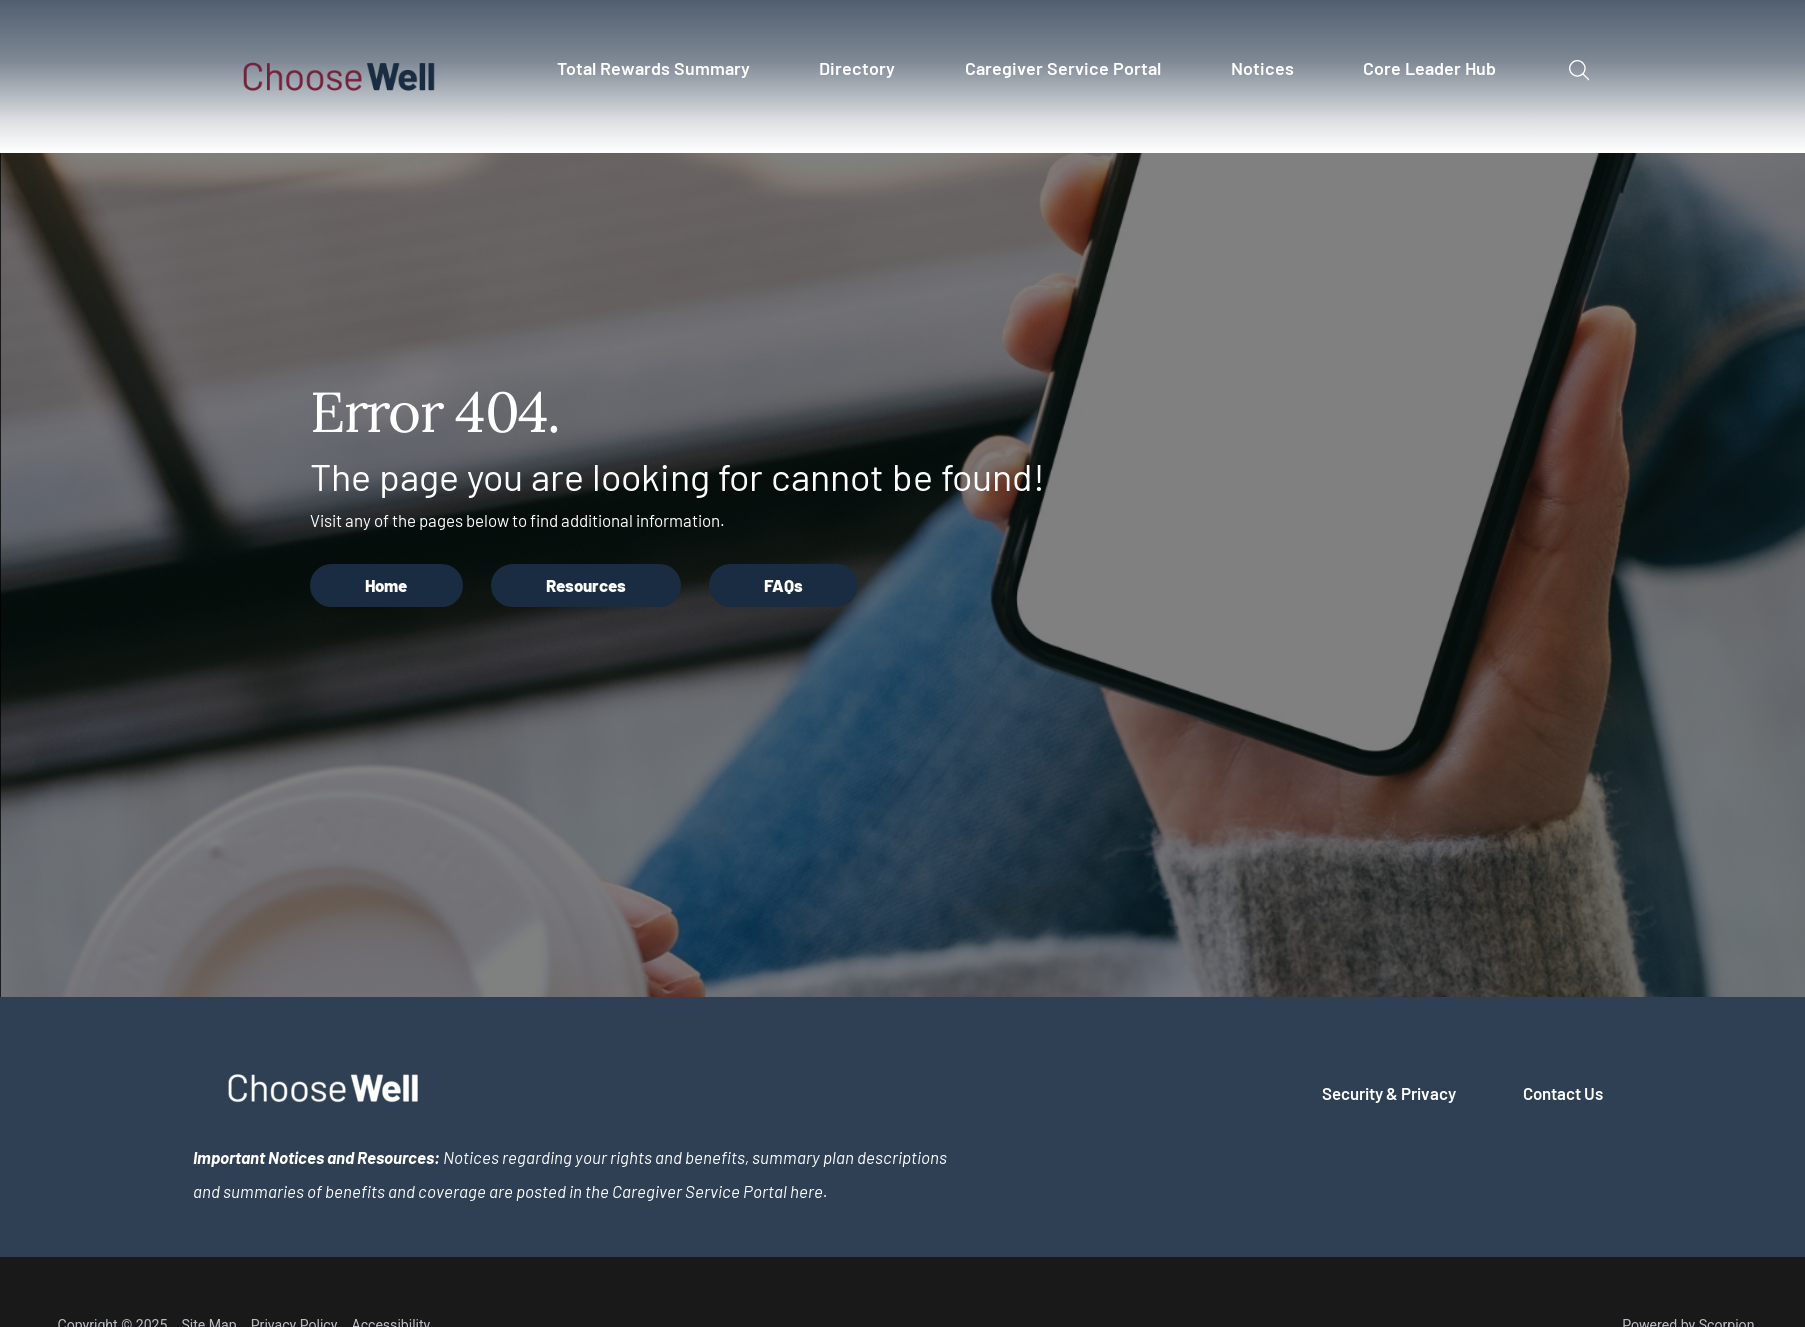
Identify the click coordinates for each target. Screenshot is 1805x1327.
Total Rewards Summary (653, 68)
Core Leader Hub (1429, 68)
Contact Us (1563, 1093)
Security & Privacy (1389, 1093)
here (806, 1191)
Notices (1262, 68)
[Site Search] (1578, 70)
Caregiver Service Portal (1063, 68)
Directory (857, 68)
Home (386, 585)
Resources (586, 585)
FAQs (783, 585)
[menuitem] (662, 76)
